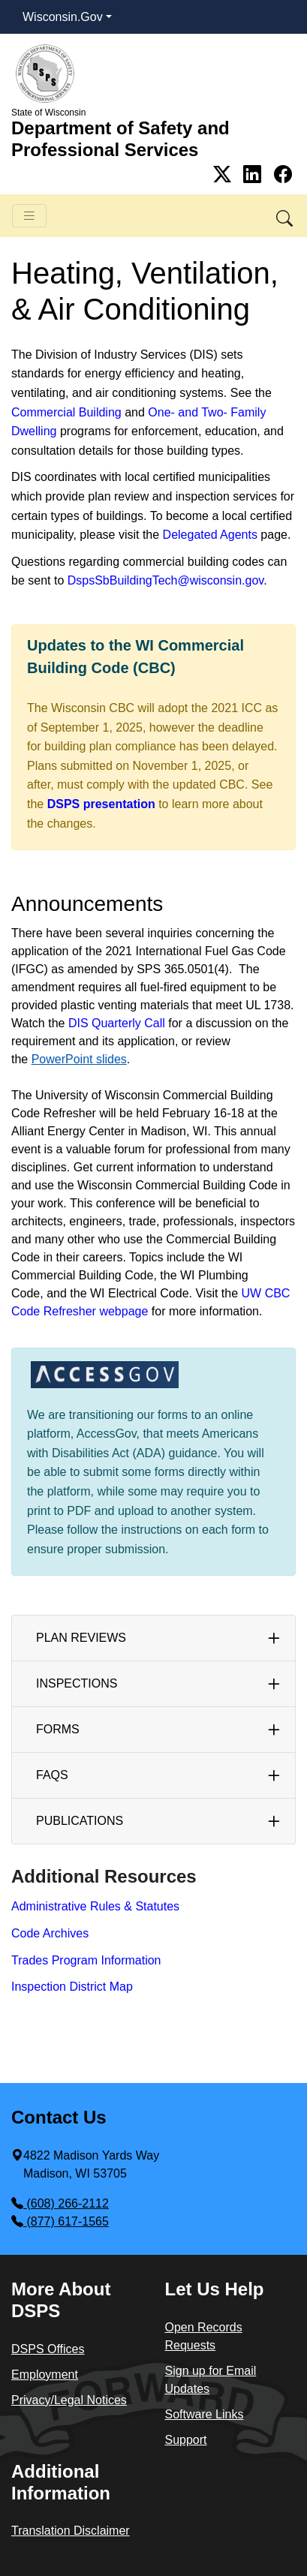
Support (186, 2439)
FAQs (52, 1775)
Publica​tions (79, 1820)
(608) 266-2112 (60, 2203)
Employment (44, 2374)
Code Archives (50, 1933)
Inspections (76, 1683)
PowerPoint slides (79, 1059)
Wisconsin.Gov (63, 17)
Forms (58, 1729)
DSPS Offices (48, 2349)
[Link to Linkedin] (254, 174)
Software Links (204, 2414)
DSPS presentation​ (101, 804)
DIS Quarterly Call (116, 1023)
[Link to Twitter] (224, 174)
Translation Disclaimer (70, 2530)
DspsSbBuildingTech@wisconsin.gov (165, 580)
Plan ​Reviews (81, 1637)
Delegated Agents (210, 534)
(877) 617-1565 (60, 2221)
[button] (285, 215)
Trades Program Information (86, 1960)
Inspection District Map (72, 1986)
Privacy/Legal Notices (69, 2400)
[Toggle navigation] (29, 215)
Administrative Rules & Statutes (95, 1906)
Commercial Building (66, 412)
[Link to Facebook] (283, 174)
